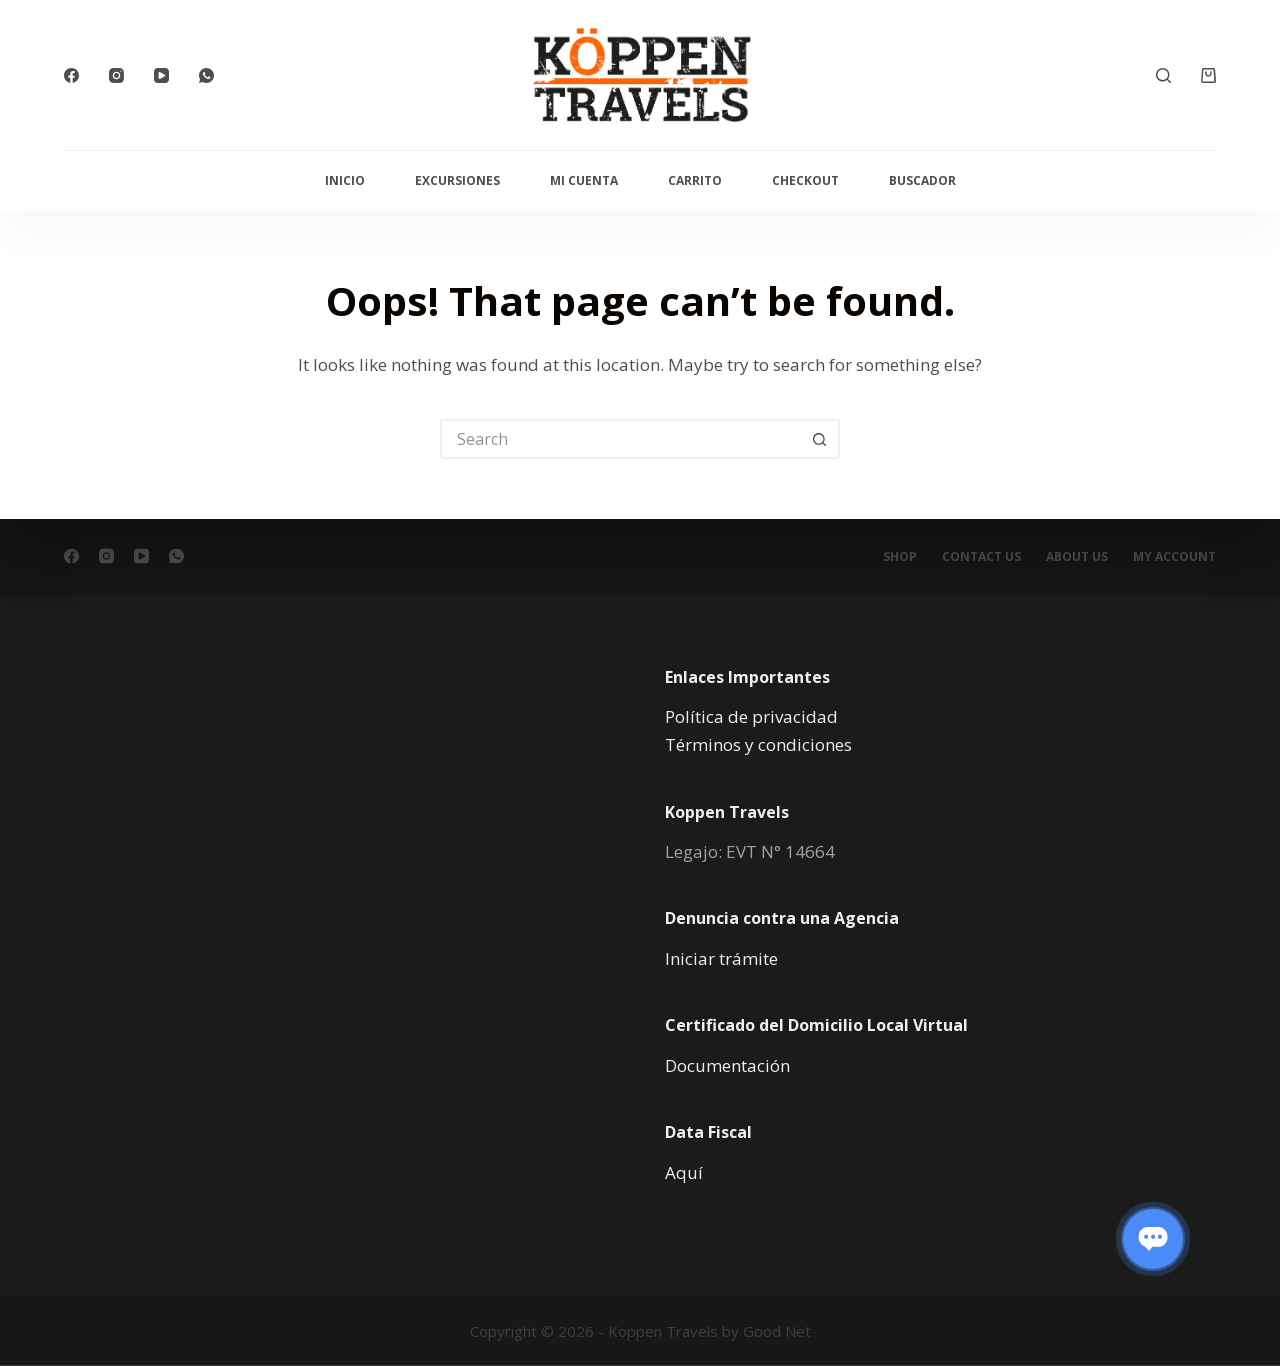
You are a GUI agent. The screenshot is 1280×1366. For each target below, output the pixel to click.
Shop (900, 557)
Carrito (695, 180)
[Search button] (820, 439)
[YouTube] (161, 75)
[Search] (1163, 75)
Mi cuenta (584, 180)
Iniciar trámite (721, 958)
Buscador (922, 180)
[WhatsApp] (206, 75)
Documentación (727, 1065)
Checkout (805, 180)
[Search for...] (620, 439)
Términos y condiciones (758, 744)
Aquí (684, 1171)
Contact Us (981, 557)
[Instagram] (116, 75)
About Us (1077, 557)
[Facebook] (71, 75)
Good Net (777, 1331)
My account (1174, 557)
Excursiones (457, 180)
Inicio (345, 180)
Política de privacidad (751, 716)
